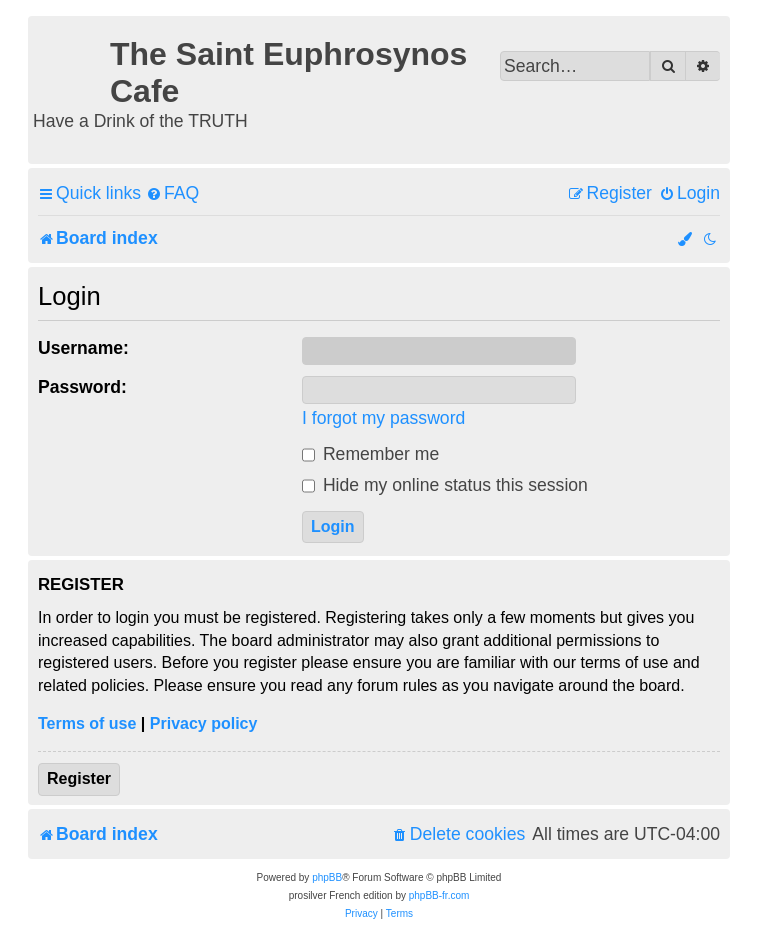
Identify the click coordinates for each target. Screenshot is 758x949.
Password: (82, 387)
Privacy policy (204, 723)
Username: (83, 348)
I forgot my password (383, 418)
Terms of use (87, 723)
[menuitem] (172, 193)
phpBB (327, 877)
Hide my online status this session (445, 485)
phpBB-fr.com (439, 895)
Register (79, 778)
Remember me (370, 454)
